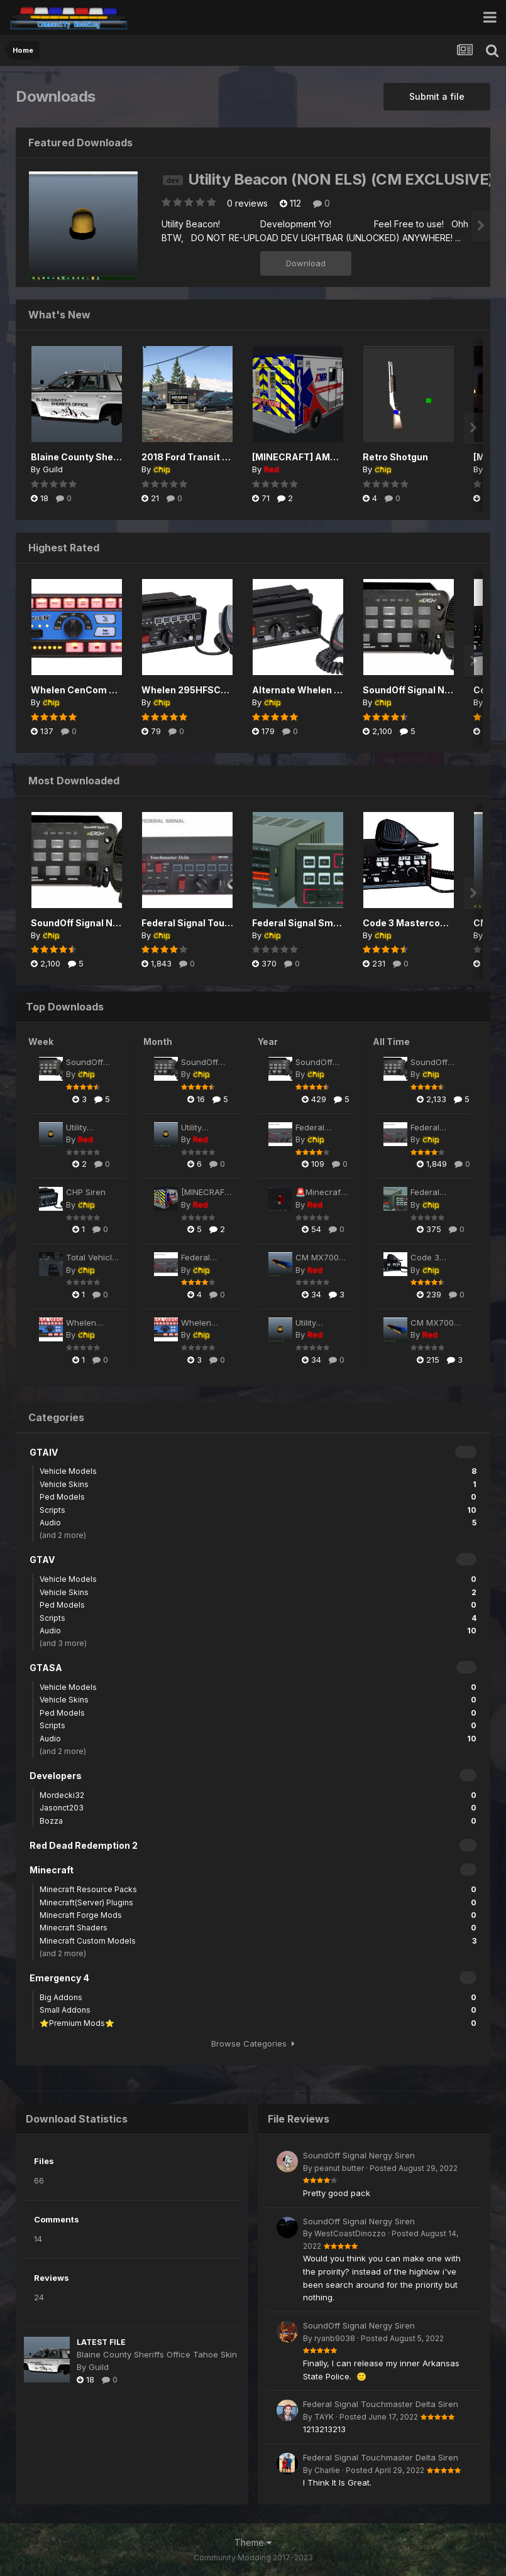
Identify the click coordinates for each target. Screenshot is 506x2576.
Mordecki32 (258, 1795)
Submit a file (437, 96)
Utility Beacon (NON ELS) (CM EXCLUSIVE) (341, 179)
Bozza (258, 1821)
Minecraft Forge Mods (258, 1915)
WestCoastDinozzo (350, 2233)
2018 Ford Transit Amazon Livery (215, 457)
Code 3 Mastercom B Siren (423, 922)
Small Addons (258, 2010)
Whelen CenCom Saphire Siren (100, 690)
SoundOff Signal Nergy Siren (426, 690)
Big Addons (258, 1997)
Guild (53, 469)
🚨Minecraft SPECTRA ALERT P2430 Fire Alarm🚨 (321, 1193)
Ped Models (258, 1496)
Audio (258, 1522)
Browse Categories (253, 2043)
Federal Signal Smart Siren (312, 922)
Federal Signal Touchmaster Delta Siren (231, 922)
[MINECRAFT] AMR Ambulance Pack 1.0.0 (207, 1193)
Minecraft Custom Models (258, 1940)
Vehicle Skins (258, 1484)
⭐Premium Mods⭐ (258, 2023)
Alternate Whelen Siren (305, 690)
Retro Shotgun (395, 457)
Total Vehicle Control (91, 1258)
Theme (253, 2542)
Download (306, 263)
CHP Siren (86, 1192)
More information (207, 263)
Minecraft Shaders (258, 1927)
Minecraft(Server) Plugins (258, 1902)
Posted (414, 2168)
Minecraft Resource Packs (258, 1889)
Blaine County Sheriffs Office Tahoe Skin (122, 457)
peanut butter (339, 2168)
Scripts (258, 1510)
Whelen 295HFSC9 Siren (197, 690)
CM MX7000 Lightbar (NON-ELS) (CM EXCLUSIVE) (319, 1258)
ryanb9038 (334, 2338)
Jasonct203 (258, 1807)
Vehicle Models (258, 1471)
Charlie (327, 2470)
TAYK (324, 2417)
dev (173, 180)
